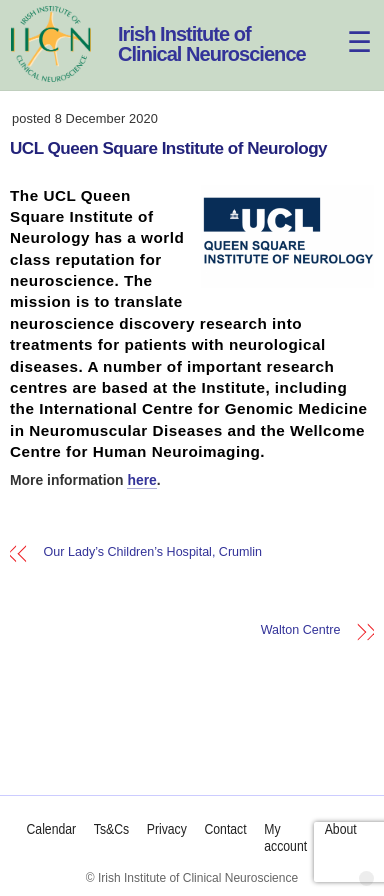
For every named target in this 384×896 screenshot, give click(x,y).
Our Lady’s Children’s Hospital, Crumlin (153, 553)
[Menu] (347, 27)
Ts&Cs (111, 829)
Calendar (52, 829)
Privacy (167, 829)
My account (286, 837)
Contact (226, 829)
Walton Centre (301, 631)
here (141, 480)
